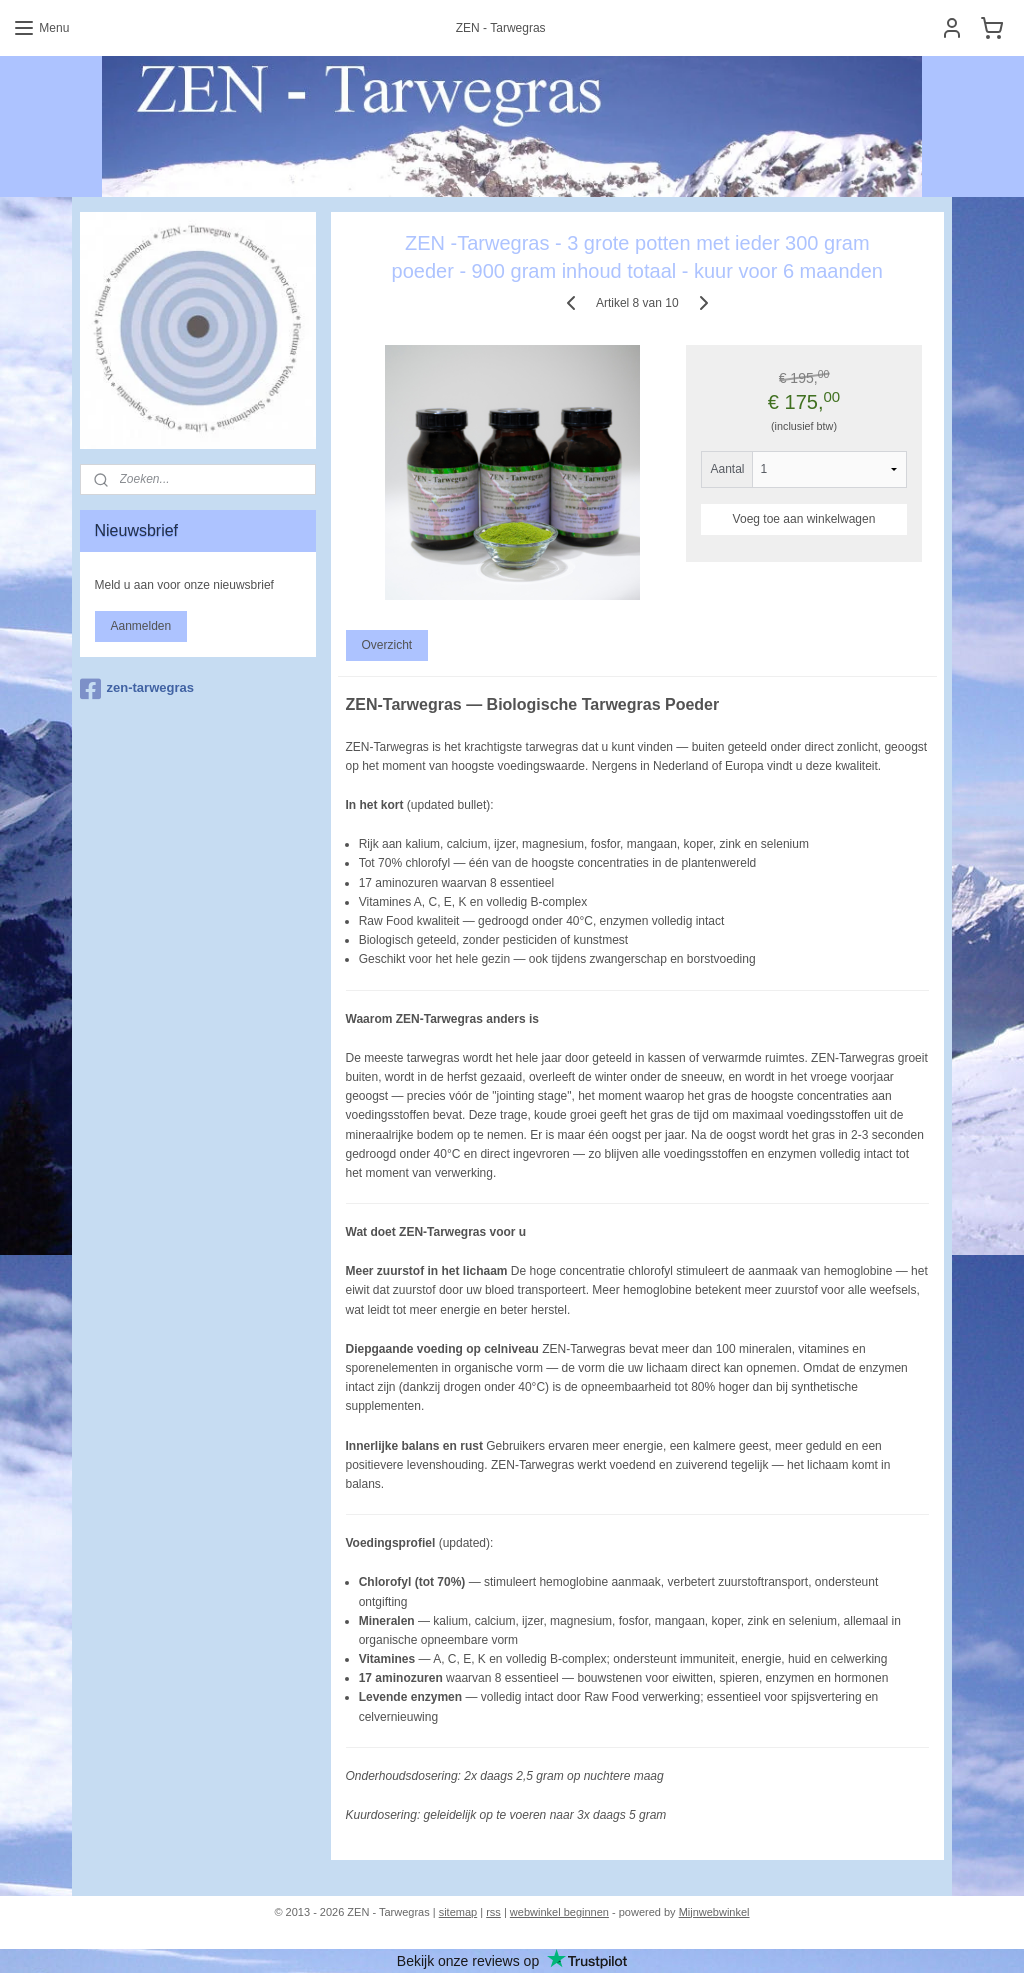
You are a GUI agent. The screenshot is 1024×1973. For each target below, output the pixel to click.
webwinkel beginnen (559, 1912)
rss (493, 1912)
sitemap (458, 1912)
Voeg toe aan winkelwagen (804, 519)
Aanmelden (141, 626)
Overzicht (387, 646)
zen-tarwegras (137, 689)
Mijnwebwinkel (714, 1912)
